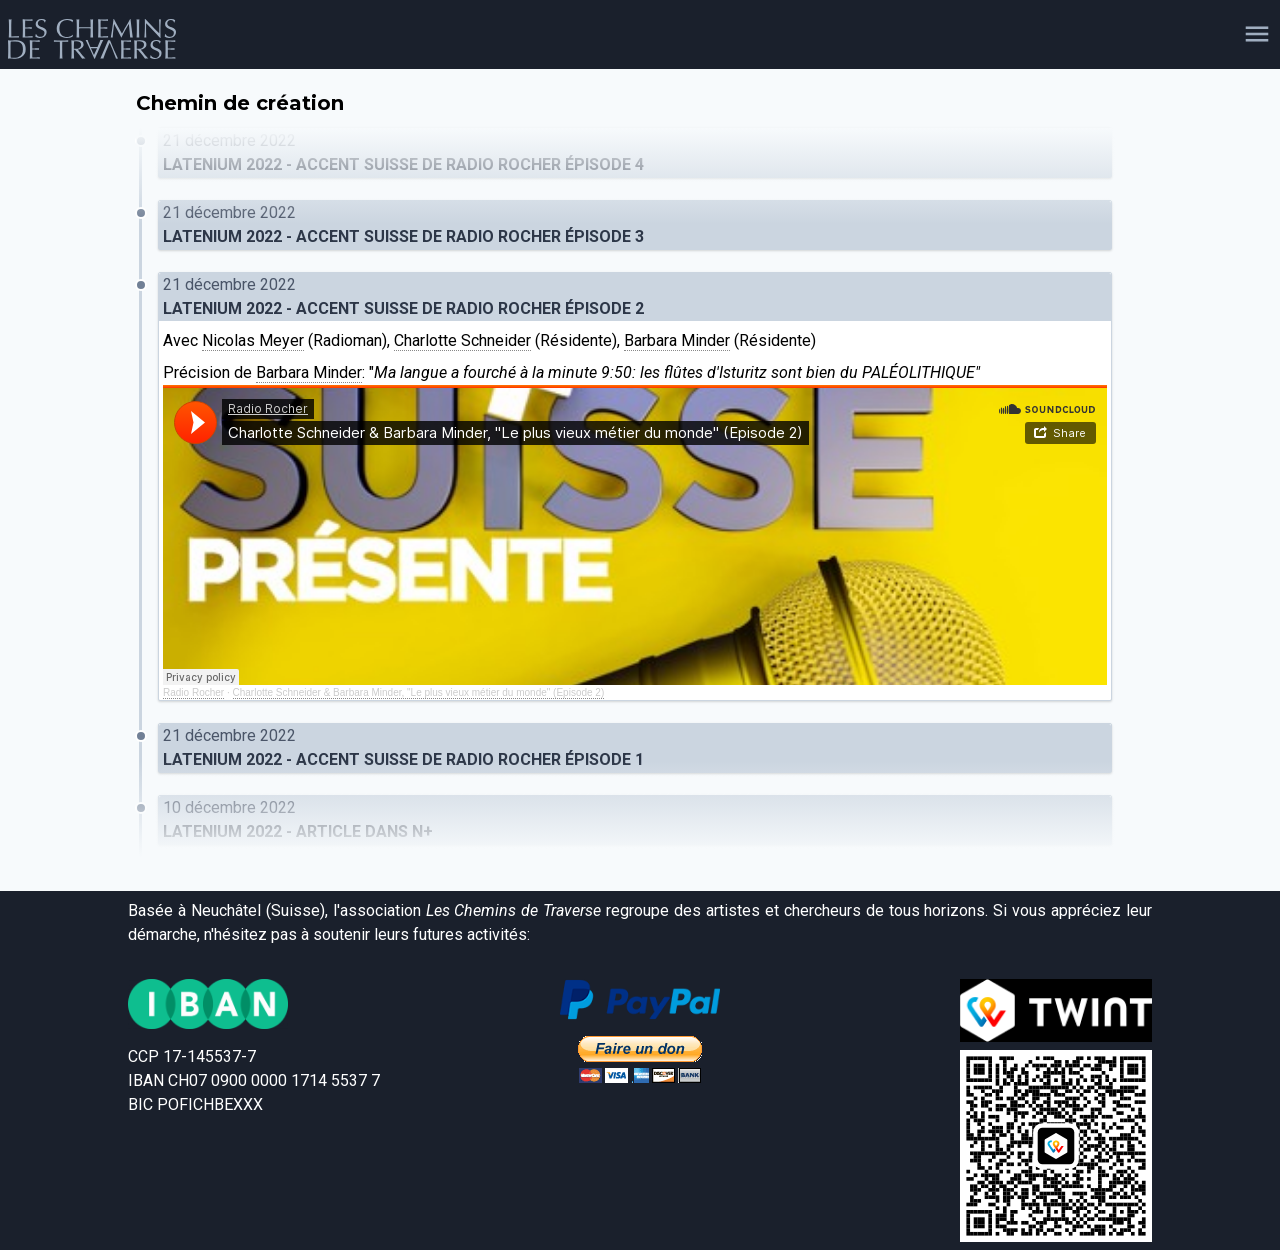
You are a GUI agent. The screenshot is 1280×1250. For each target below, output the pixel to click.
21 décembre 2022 (635, 154)
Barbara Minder (677, 340)
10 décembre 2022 (635, 821)
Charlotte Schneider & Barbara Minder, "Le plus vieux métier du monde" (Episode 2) (419, 692)
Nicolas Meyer (253, 340)
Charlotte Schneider (462, 340)
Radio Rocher (193, 692)
